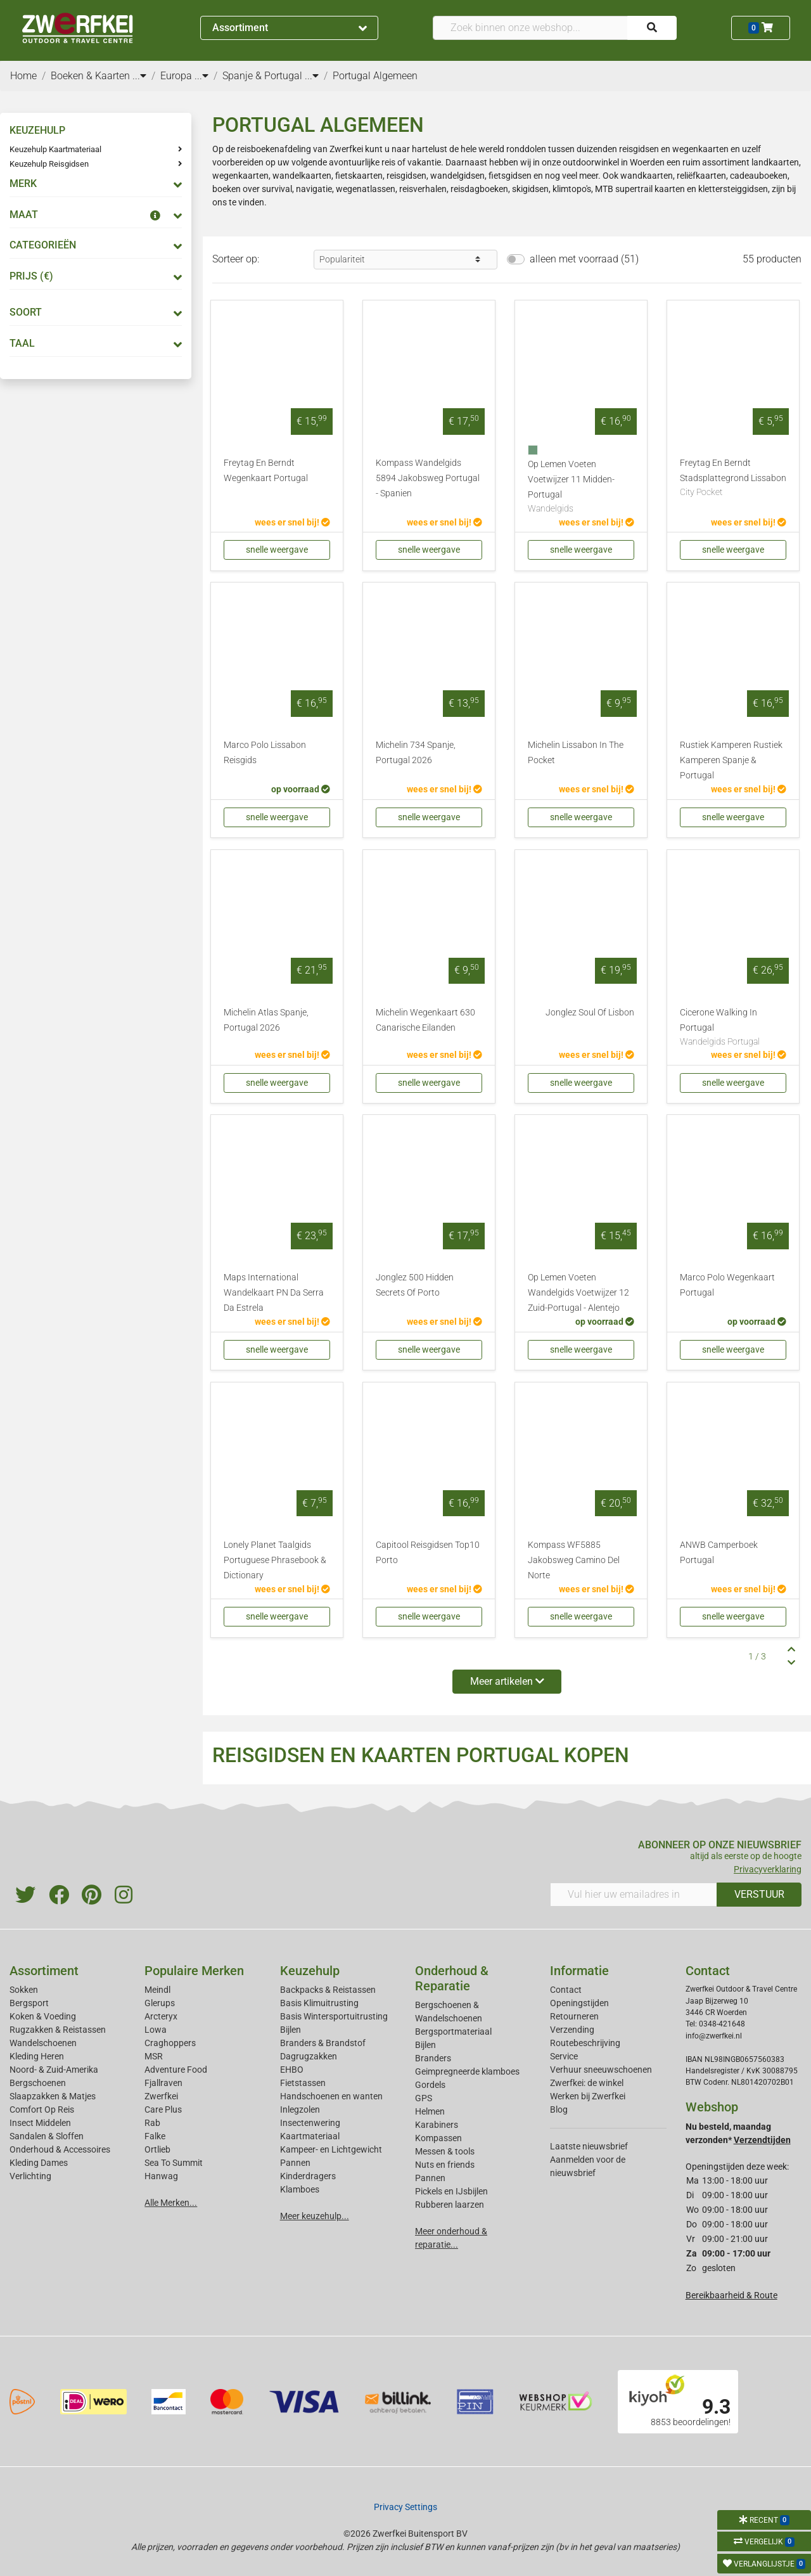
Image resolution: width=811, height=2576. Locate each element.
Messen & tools (445, 2151)
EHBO (291, 2069)
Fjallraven (163, 2083)
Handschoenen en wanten (331, 2096)
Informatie (579, 1970)
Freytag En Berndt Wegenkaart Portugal (266, 471)
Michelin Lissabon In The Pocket (575, 753)
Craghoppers (170, 2043)
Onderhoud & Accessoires (60, 2149)
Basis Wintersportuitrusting (334, 2016)
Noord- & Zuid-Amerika (54, 2069)
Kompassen (438, 2138)
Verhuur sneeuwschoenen (601, 2069)
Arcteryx (160, 2016)
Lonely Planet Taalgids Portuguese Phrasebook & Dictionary (275, 1560)
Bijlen (290, 2030)
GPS (423, 2098)
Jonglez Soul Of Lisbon (590, 1012)
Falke (154, 2136)
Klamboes (299, 2189)
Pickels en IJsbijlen (451, 2191)
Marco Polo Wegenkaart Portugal (727, 1285)
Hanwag (161, 2176)
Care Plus (163, 2109)
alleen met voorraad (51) (584, 259)
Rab (152, 2123)
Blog (559, 2109)
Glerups (159, 2003)
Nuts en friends (445, 2165)
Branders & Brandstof (323, 2043)
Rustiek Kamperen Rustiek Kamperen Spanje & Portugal (731, 760)
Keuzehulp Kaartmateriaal (55, 149)
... (139, 76)
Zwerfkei (161, 2096)
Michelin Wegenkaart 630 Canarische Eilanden (425, 1020)
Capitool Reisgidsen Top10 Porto (428, 1553)
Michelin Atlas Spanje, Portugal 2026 (266, 1020)
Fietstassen (303, 2083)
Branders (433, 2058)
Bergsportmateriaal (453, 2031)
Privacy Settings (405, 2507)
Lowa (155, 2030)
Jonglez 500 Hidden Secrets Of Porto (415, 1285)
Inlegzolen (300, 2109)
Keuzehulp (310, 1970)
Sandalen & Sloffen (47, 2136)
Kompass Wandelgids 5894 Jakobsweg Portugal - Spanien (428, 478)
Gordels (430, 2085)
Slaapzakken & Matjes (53, 2096)
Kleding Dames (39, 2163)
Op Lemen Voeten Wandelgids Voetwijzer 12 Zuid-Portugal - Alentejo (578, 1292)
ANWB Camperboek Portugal (719, 1553)
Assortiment (289, 27)
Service (564, 2056)
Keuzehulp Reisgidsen (49, 164)
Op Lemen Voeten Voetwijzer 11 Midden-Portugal (581, 487)
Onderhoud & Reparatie (452, 1978)
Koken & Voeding (43, 2016)
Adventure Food (175, 2069)
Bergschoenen (38, 2083)
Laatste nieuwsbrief (589, 2146)
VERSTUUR (759, 1894)
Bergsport (29, 2003)
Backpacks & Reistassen (328, 1990)
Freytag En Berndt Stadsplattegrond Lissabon (733, 478)
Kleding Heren (37, 2056)
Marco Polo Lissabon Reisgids (265, 753)
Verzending (572, 2030)
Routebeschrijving (585, 2043)
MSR (153, 2056)
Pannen (430, 2178)
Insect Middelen (40, 2123)
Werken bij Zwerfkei (587, 2096)
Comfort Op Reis (42, 2109)
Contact (566, 1990)
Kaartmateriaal (310, 2136)
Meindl (157, 1990)
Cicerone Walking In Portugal (733, 1028)
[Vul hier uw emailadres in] (633, 1895)
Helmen (430, 2111)
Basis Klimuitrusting (319, 2003)
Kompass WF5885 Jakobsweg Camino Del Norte (574, 1560)
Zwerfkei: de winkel (586, 2083)
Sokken (24, 1990)
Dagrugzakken (308, 2056)
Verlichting (30, 2176)
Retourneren (574, 2016)
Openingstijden (579, 2003)
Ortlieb (157, 2149)
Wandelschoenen (43, 2043)
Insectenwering (310, 2123)
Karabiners (436, 2125)
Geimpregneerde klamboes (467, 2071)
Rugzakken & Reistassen (58, 2030)
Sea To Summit (173, 2163)
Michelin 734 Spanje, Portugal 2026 (416, 753)
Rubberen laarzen (449, 2204)
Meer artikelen (507, 1681)
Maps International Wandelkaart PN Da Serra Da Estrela (274, 1292)
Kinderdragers (308, 2176)
